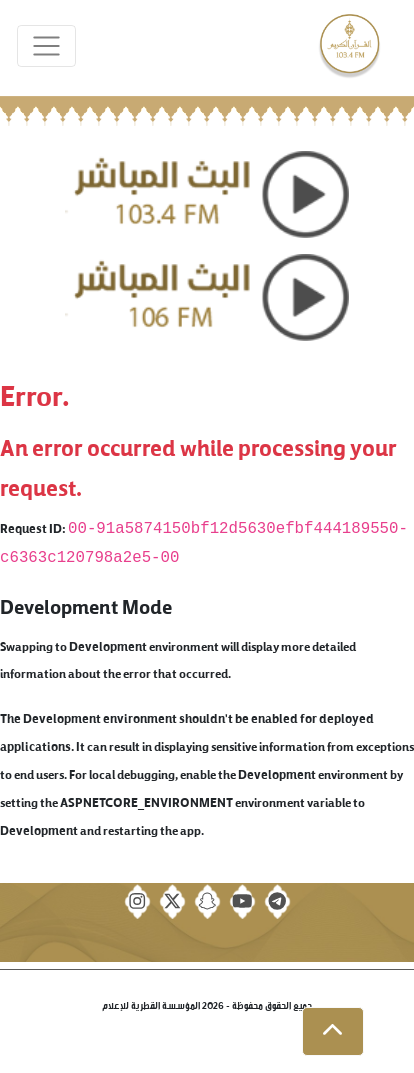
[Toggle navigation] (46, 46)
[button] (333, 1032)
